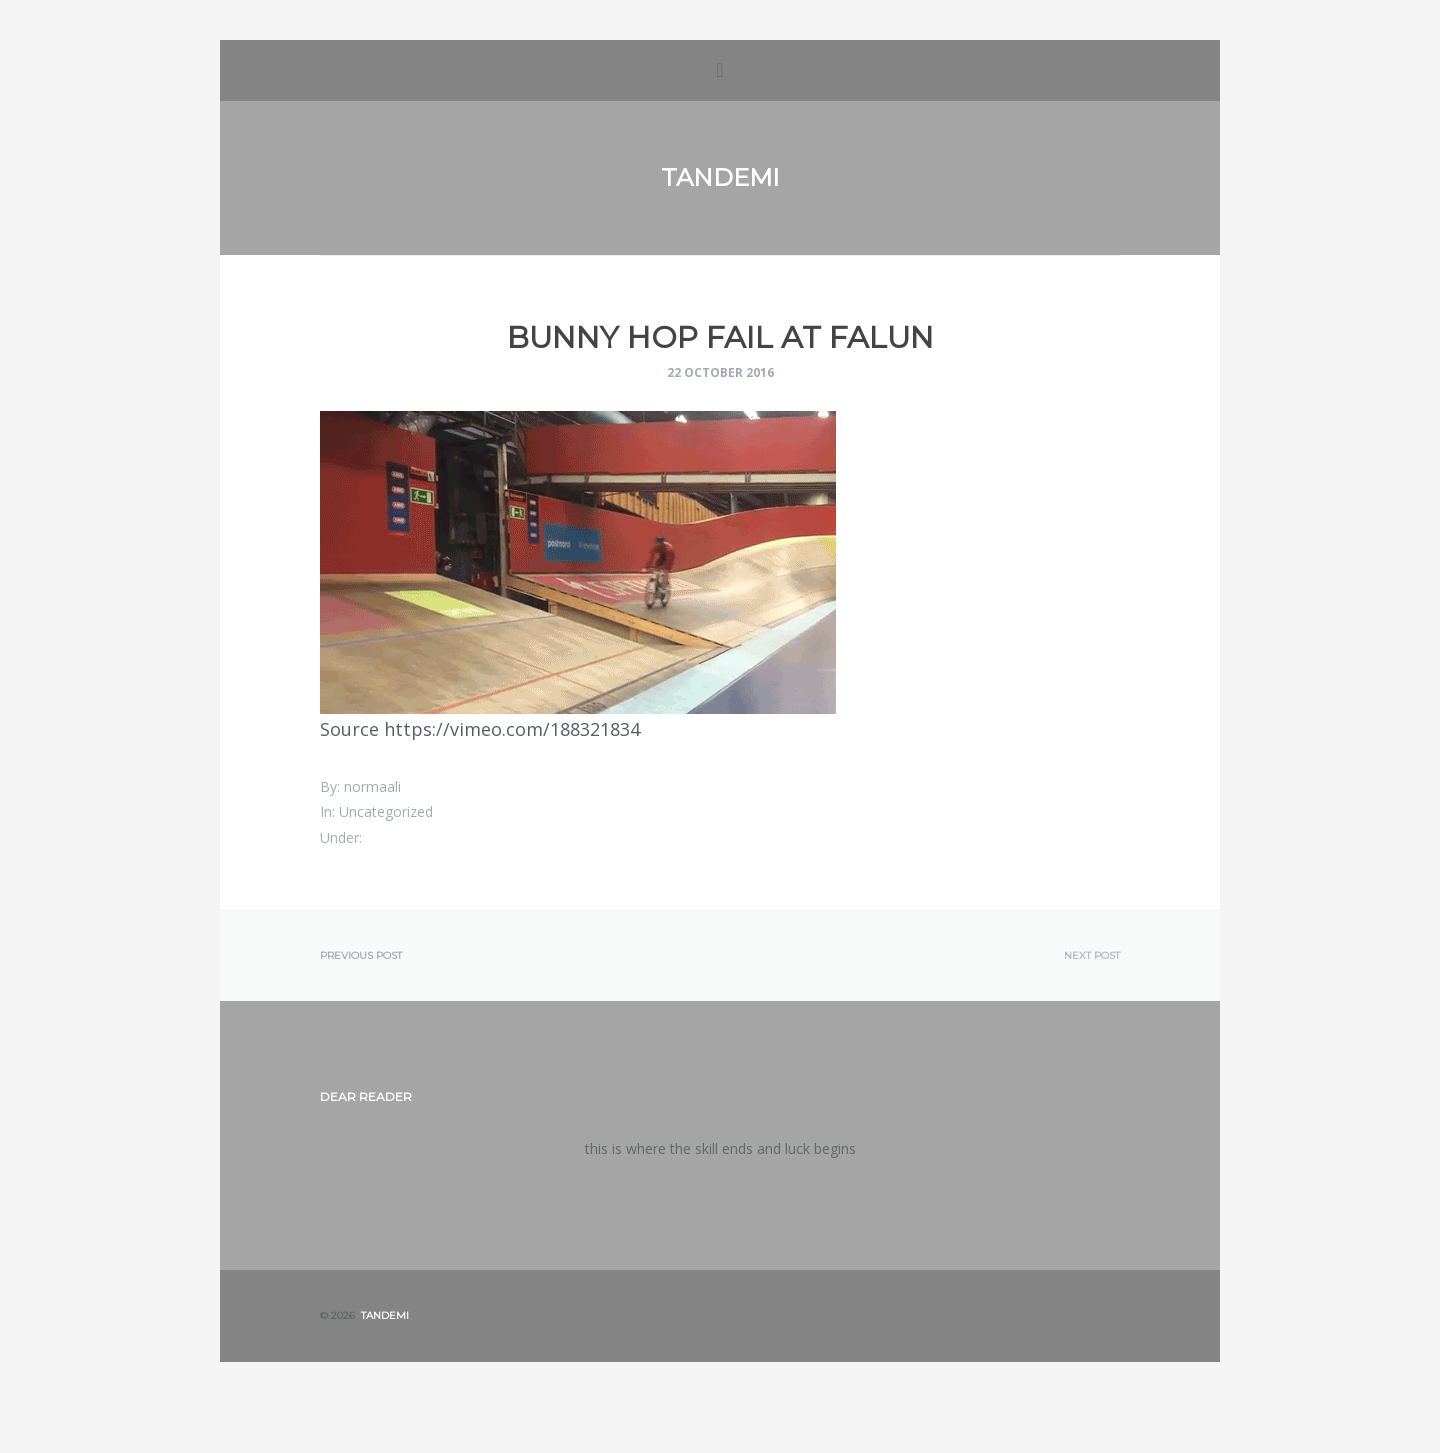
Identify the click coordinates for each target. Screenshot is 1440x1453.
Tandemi (720, 177)
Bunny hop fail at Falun (720, 337)
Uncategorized (386, 811)
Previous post (361, 956)
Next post (1092, 956)
